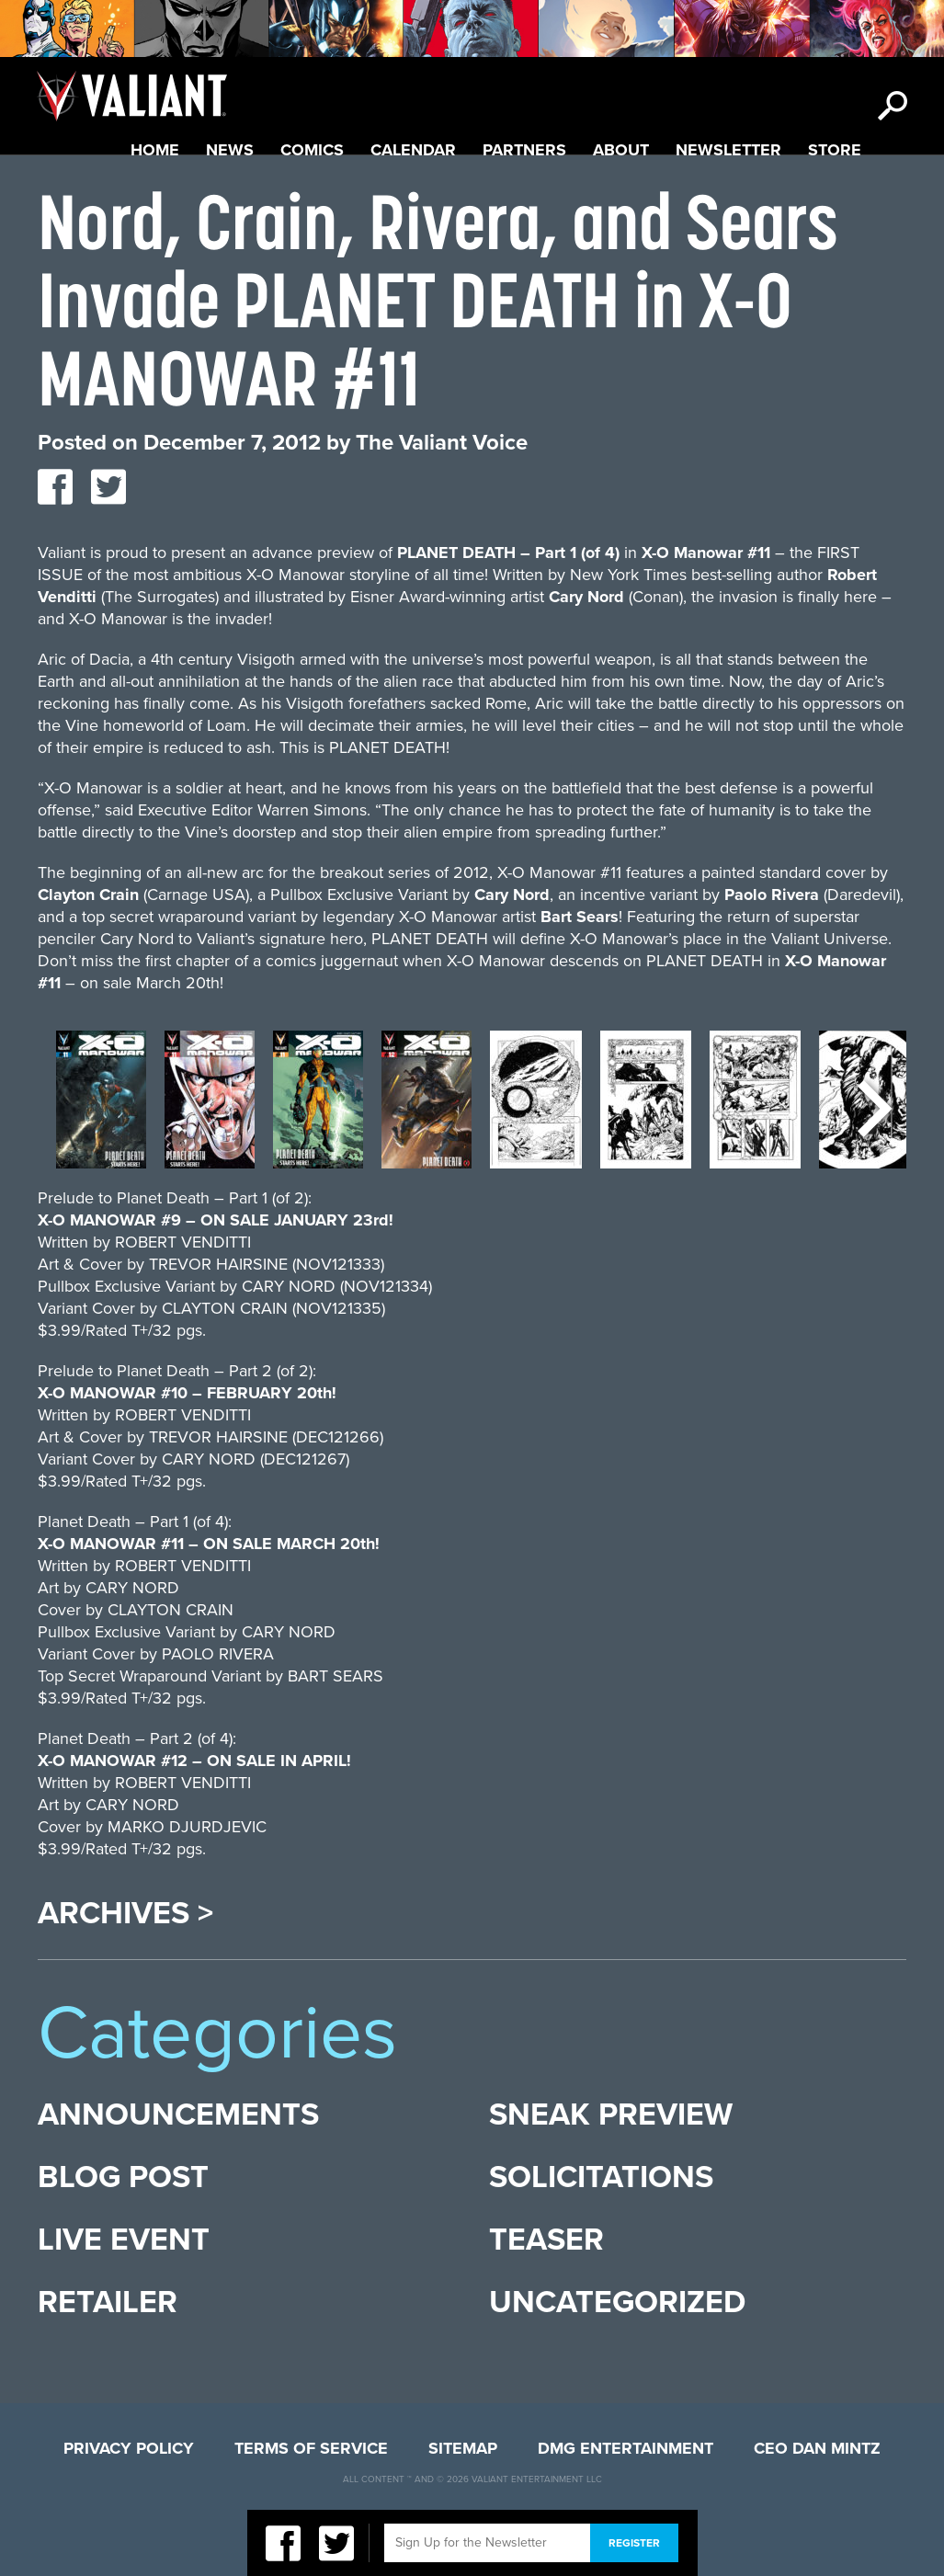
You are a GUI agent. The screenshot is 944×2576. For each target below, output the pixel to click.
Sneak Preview (611, 2115)
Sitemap (462, 2448)
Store (834, 150)
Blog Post (123, 2177)
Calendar (413, 150)
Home (155, 150)
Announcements (178, 2115)
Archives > (125, 1914)
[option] (101, 1109)
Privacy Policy (128, 2448)
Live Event (124, 2240)
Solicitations (601, 2177)
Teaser (546, 2240)
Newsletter (728, 150)
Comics (312, 150)
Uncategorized (617, 2302)
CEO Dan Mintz (817, 2448)
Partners (524, 150)
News (230, 150)
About (621, 150)
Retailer (107, 2302)
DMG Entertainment (625, 2448)
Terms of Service (311, 2448)
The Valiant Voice (442, 442)
